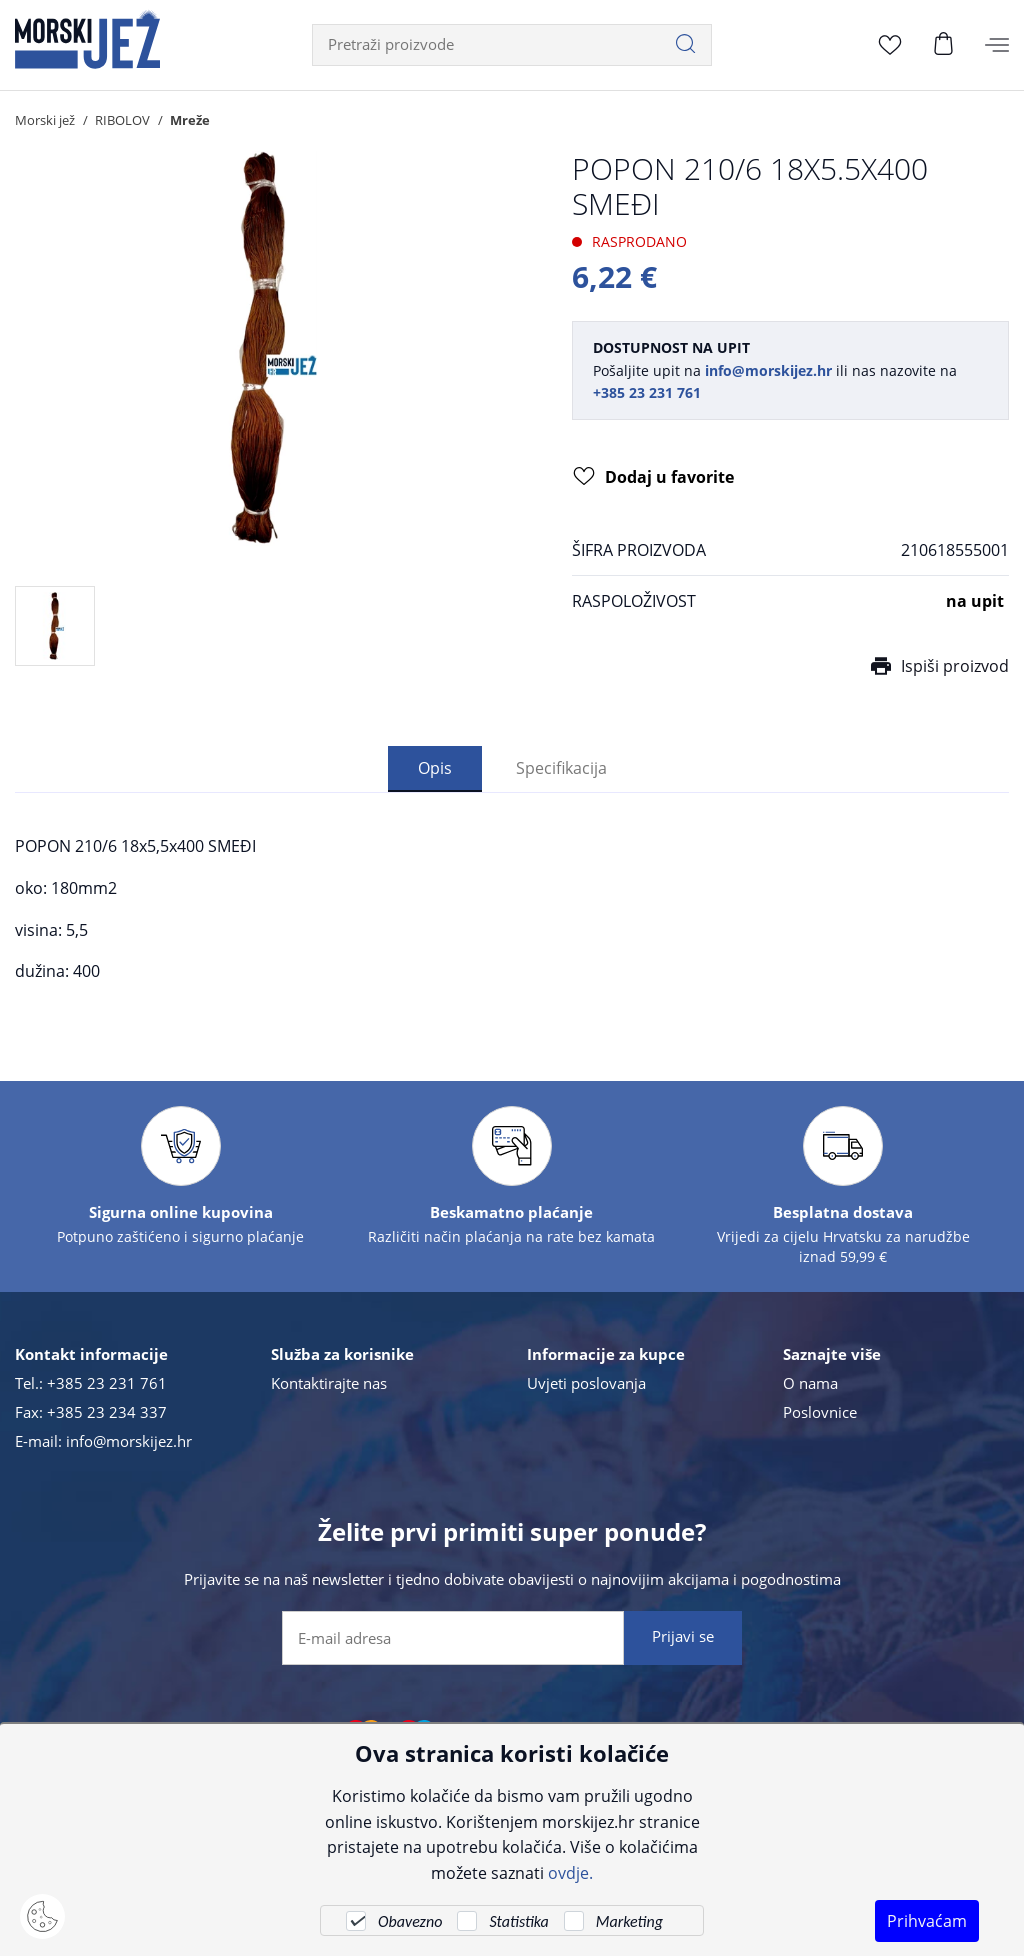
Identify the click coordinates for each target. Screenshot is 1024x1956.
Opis (435, 768)
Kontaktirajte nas (329, 1384)
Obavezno (410, 1921)
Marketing (629, 1921)
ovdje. (570, 1872)
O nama (810, 1384)
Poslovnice (820, 1413)
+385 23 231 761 (107, 1384)
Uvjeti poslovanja (586, 1384)
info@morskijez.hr (129, 1442)
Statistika (518, 1921)
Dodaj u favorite (653, 478)
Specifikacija (561, 768)
